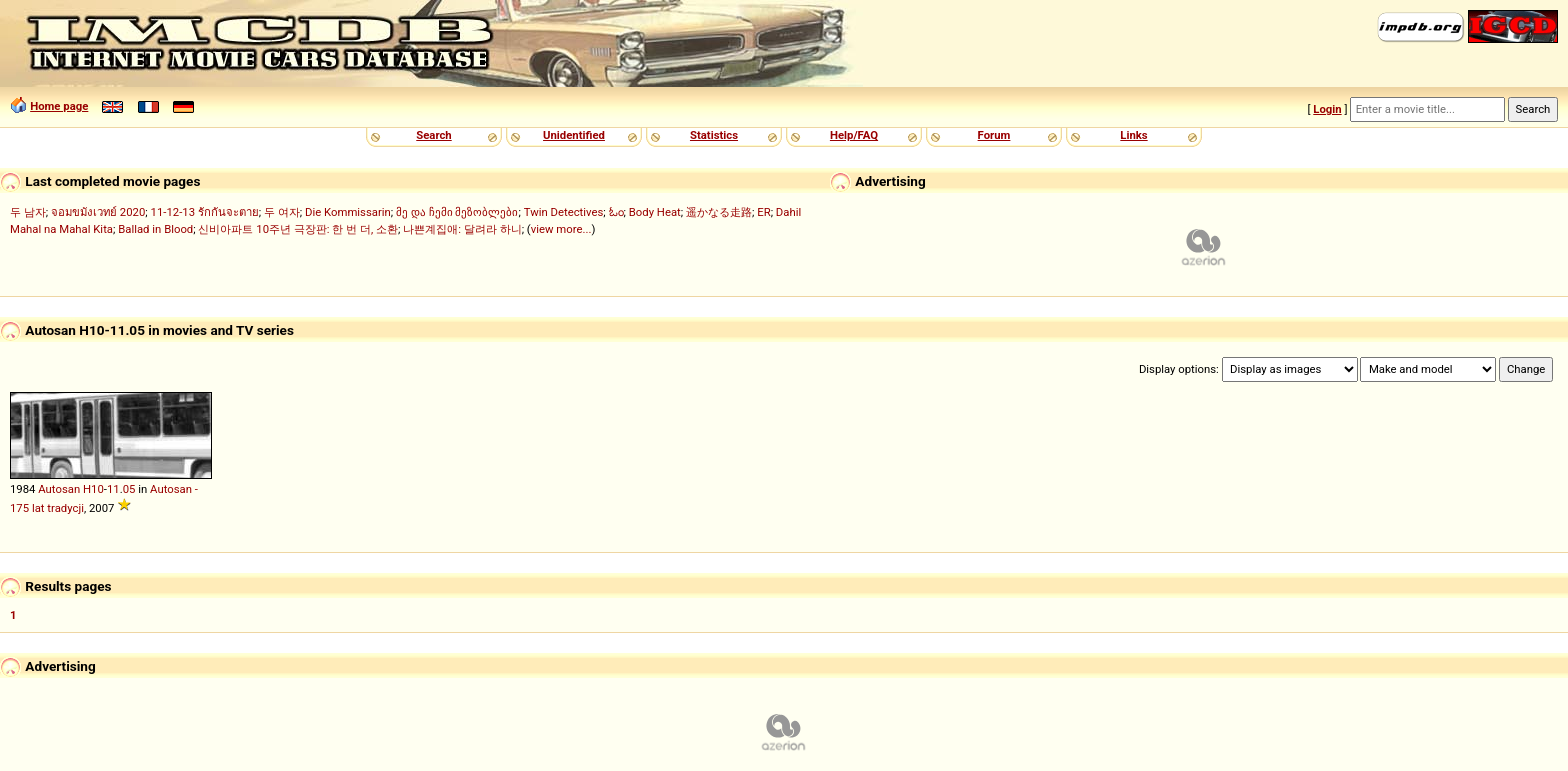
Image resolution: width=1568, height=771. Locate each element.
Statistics (714, 135)
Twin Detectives (564, 212)
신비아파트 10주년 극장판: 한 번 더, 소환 (298, 229)
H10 (93, 489)
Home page (59, 106)
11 (113, 489)
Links (1133, 135)
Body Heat (655, 212)
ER (763, 212)
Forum (994, 135)
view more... (561, 229)
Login (1327, 109)
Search (433, 135)
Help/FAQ (854, 135)
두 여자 (282, 212)
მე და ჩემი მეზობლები (457, 212)
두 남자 (28, 212)
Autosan (59, 489)
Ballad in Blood (155, 229)
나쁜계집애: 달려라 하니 (462, 229)
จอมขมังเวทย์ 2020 (98, 212)
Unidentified (574, 135)
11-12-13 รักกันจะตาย (205, 212)
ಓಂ (616, 212)
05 (129, 489)
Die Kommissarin (348, 212)
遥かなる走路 (719, 212)
